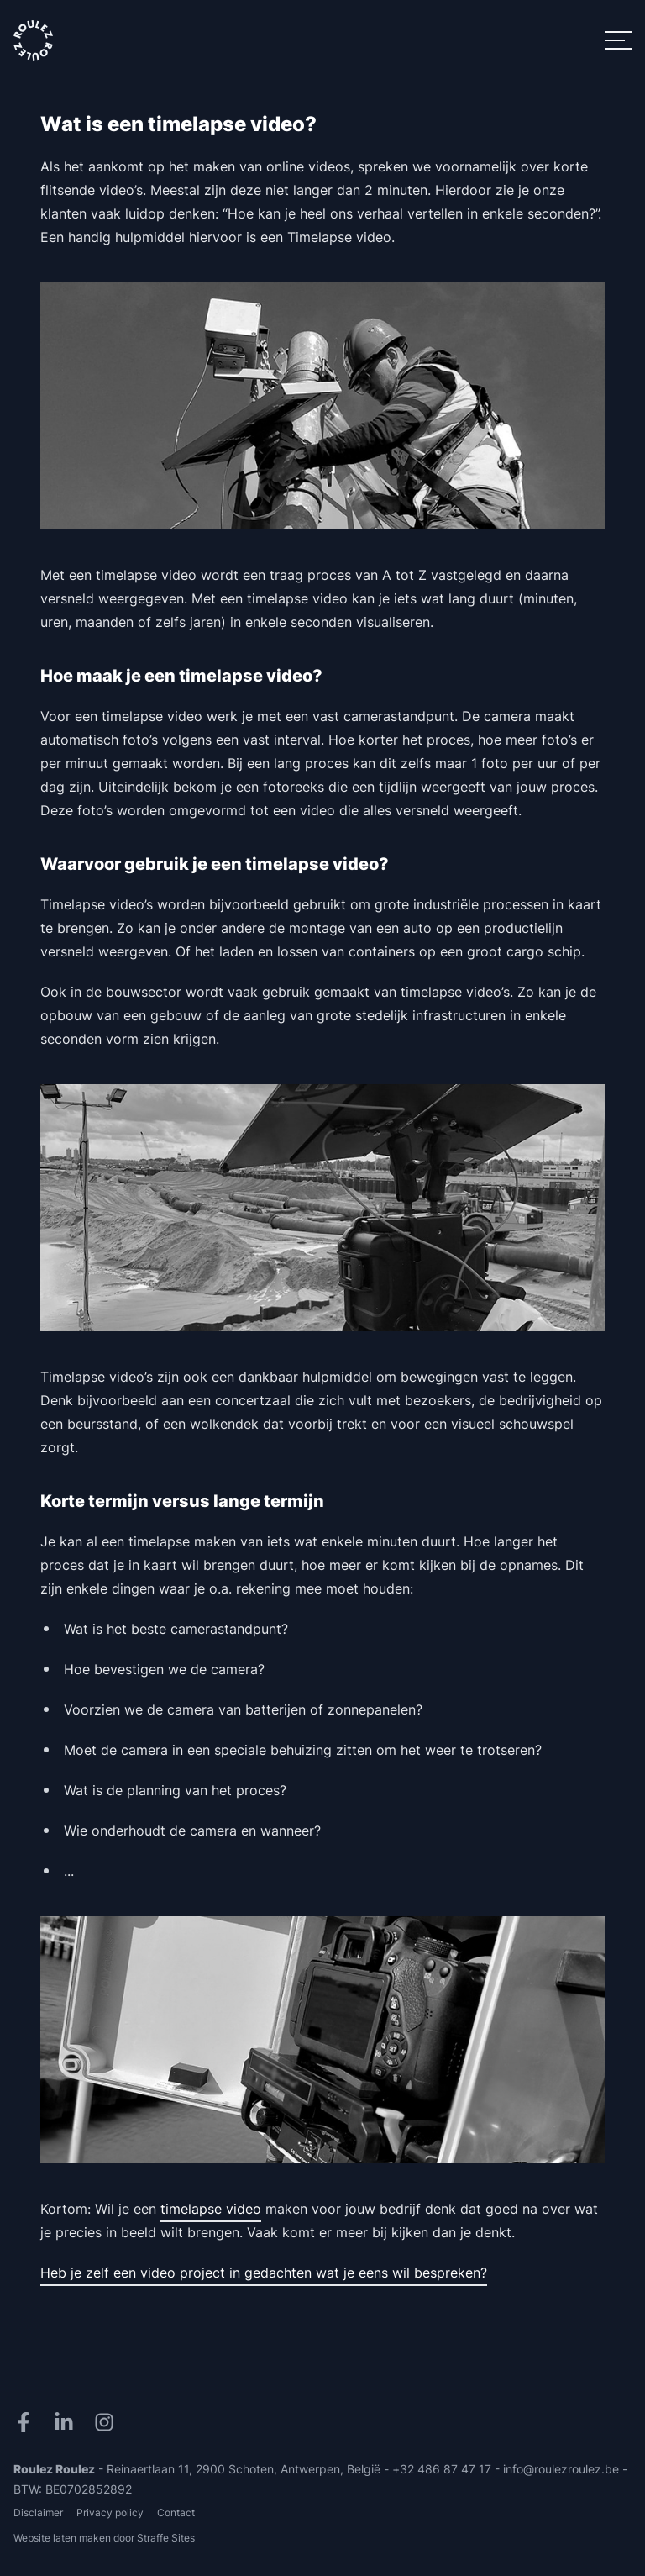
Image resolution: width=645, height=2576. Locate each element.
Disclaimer (38, 2512)
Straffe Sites (166, 2537)
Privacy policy (110, 2512)
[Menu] (618, 40)
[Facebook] (26, 2422)
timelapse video (210, 2208)
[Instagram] (107, 2422)
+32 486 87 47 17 (441, 2469)
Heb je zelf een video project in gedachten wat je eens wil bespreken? (263, 2272)
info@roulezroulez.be (561, 2469)
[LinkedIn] (67, 2422)
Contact (176, 2512)
